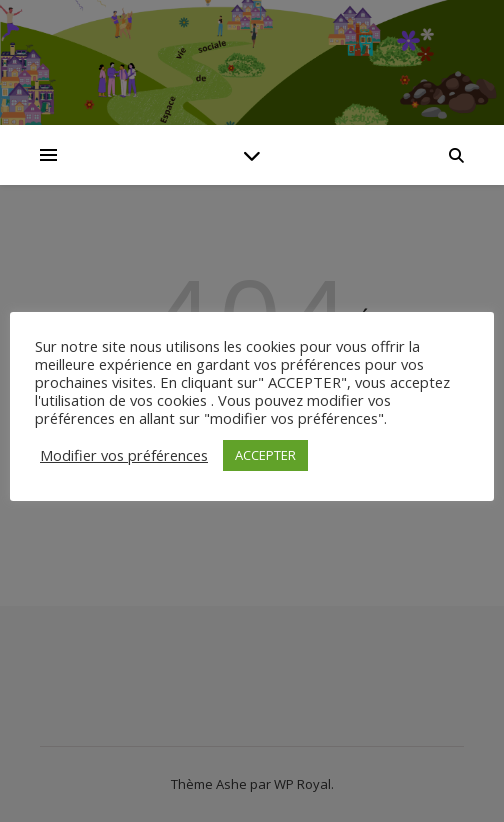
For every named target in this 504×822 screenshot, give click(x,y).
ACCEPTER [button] (265, 455)
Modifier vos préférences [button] (124, 455)
